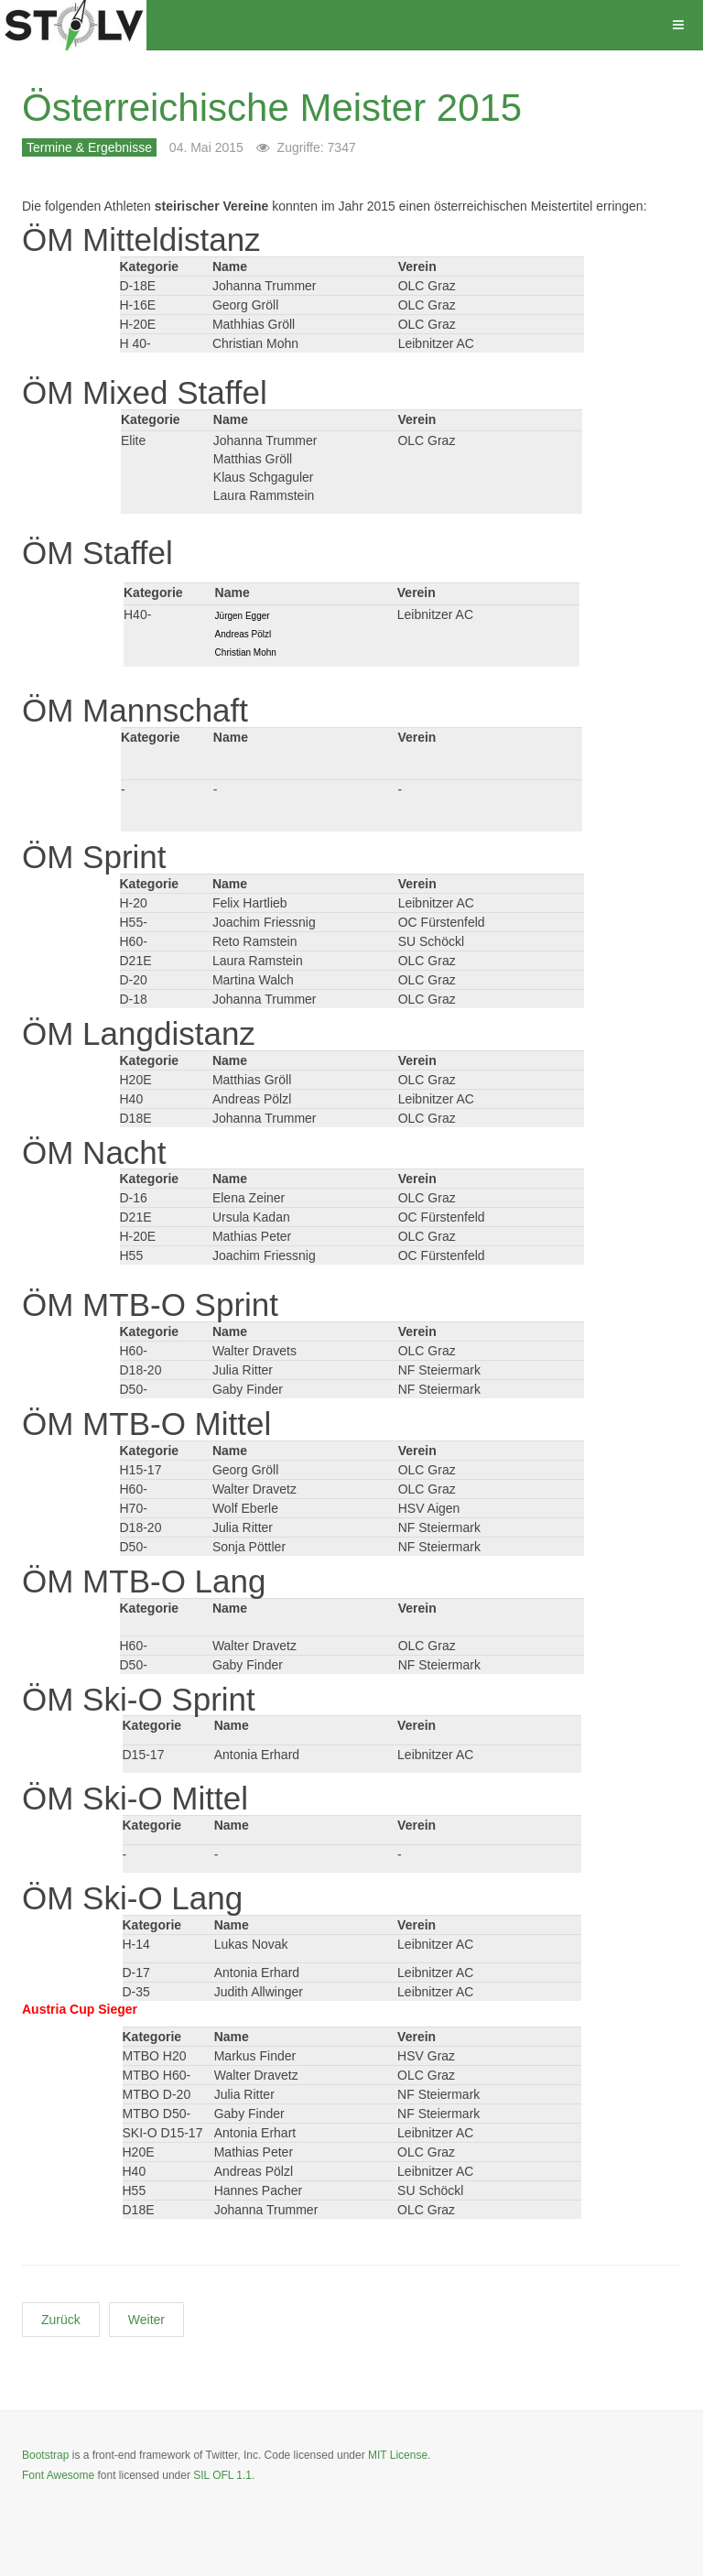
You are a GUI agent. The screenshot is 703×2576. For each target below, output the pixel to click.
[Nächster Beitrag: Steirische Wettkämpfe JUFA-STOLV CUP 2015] (146, 2319)
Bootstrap (45, 2455)
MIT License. (399, 2455)
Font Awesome (58, 2475)
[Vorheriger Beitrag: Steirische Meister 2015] (61, 2319)
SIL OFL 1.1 (222, 2475)
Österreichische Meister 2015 (272, 107)
